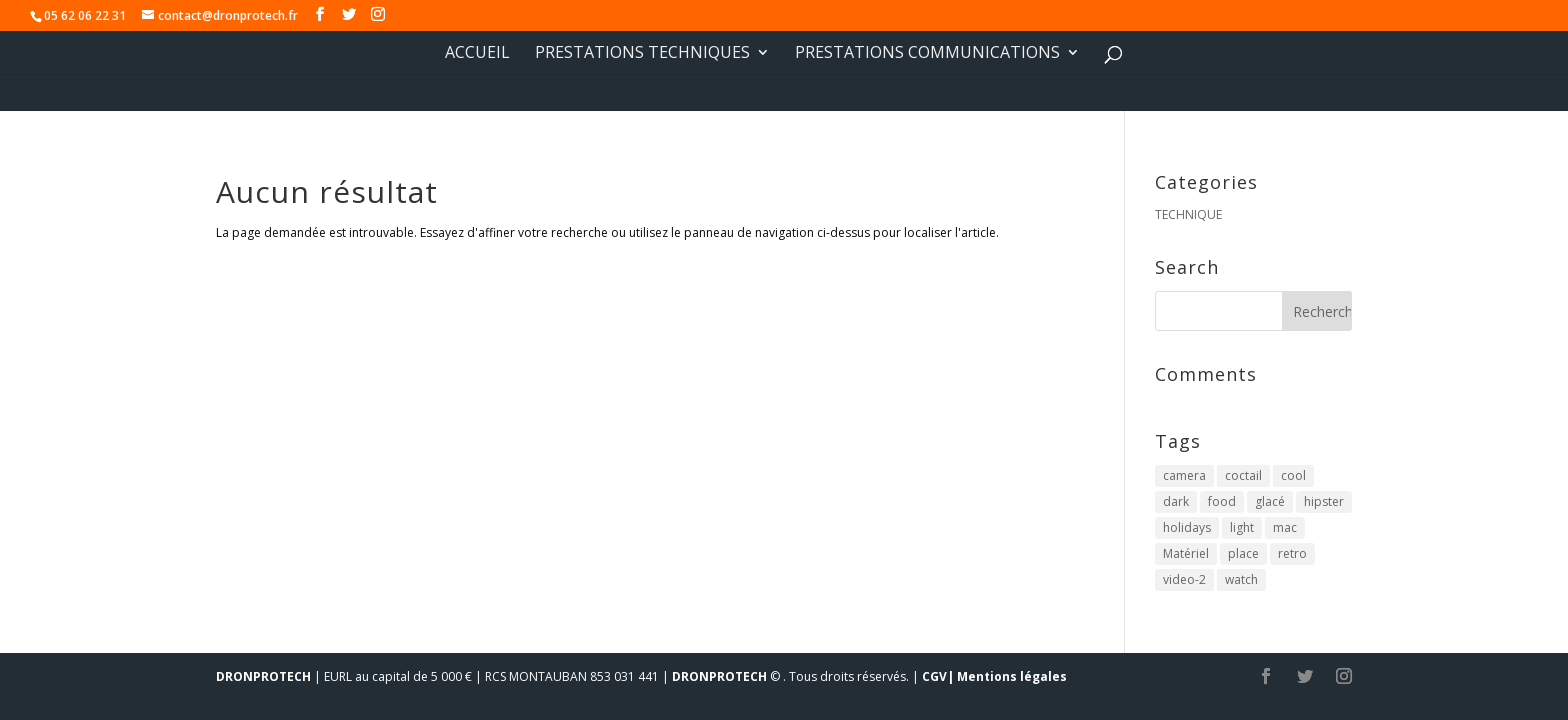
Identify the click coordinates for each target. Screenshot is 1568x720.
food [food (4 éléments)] (1222, 501)
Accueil (477, 54)
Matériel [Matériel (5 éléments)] (1186, 553)
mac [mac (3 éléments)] (1285, 527)
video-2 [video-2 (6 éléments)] (1184, 579)
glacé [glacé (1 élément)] (1270, 501)
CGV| (938, 676)
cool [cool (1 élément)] (1293, 475)
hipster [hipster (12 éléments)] (1324, 501)
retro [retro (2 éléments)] (1292, 553)
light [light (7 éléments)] (1242, 527)
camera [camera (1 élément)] (1184, 475)
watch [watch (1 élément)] (1241, 579)
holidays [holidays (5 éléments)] (1187, 527)
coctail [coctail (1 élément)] (1243, 475)
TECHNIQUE (1188, 214)
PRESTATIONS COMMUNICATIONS (927, 54)
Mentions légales (1012, 676)
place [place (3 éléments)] (1243, 553)
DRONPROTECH (263, 676)
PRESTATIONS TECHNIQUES (642, 54)
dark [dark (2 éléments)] (1176, 501)
